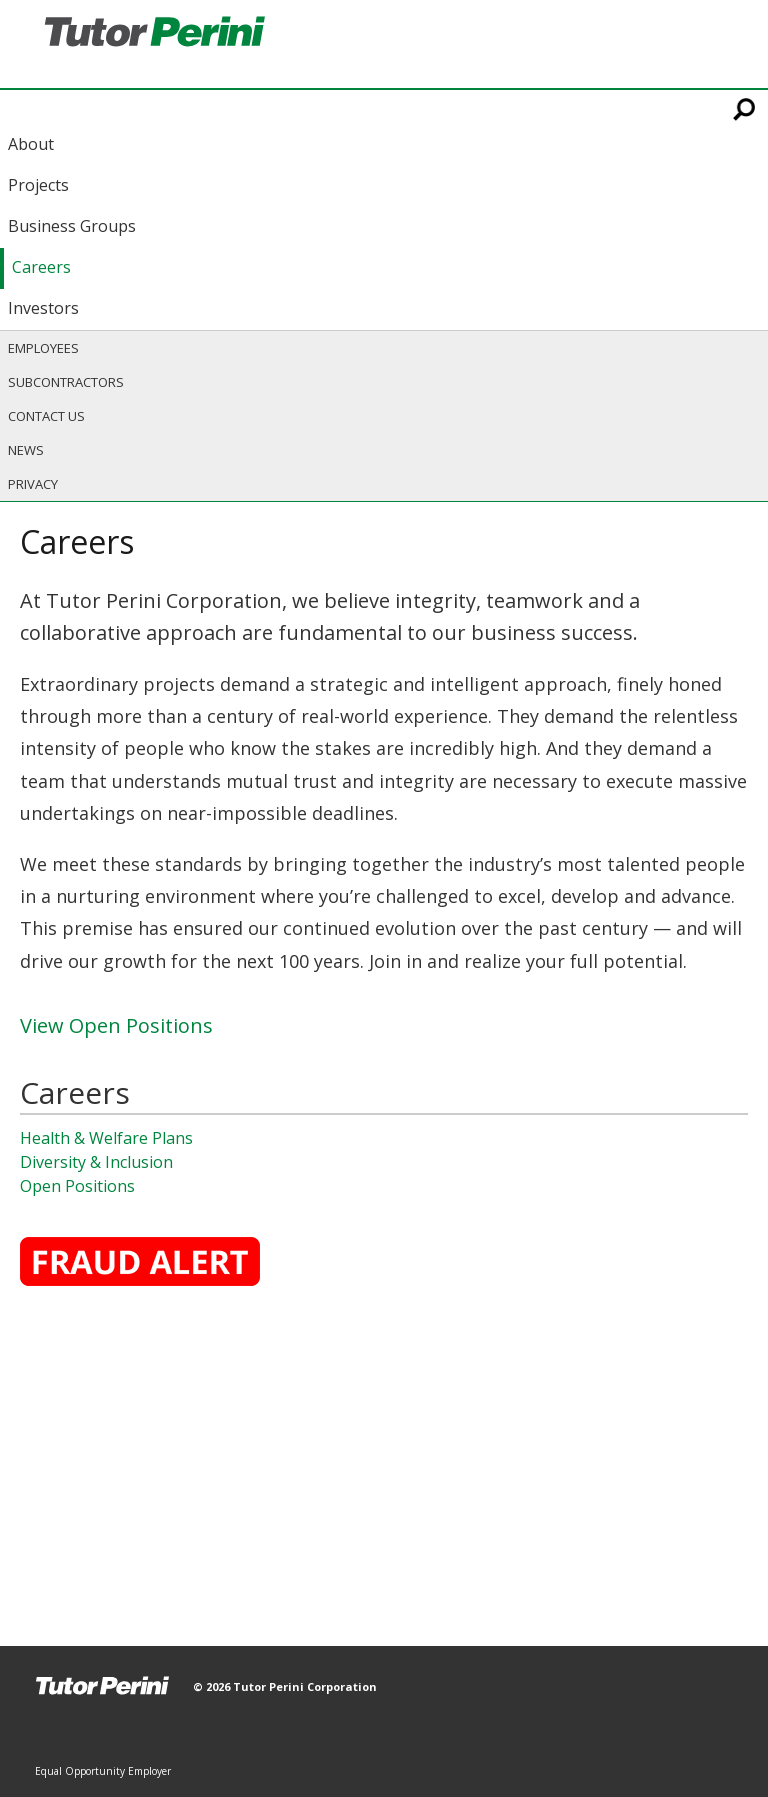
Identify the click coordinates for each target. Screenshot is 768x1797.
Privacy (33, 484)
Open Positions (77, 1186)
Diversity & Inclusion (96, 1162)
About (31, 144)
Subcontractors (66, 382)
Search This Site (745, 109)
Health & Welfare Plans (106, 1138)
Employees (43, 348)
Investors (43, 308)
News (26, 450)
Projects (38, 185)
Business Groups (72, 226)
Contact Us (46, 416)
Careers (41, 267)
